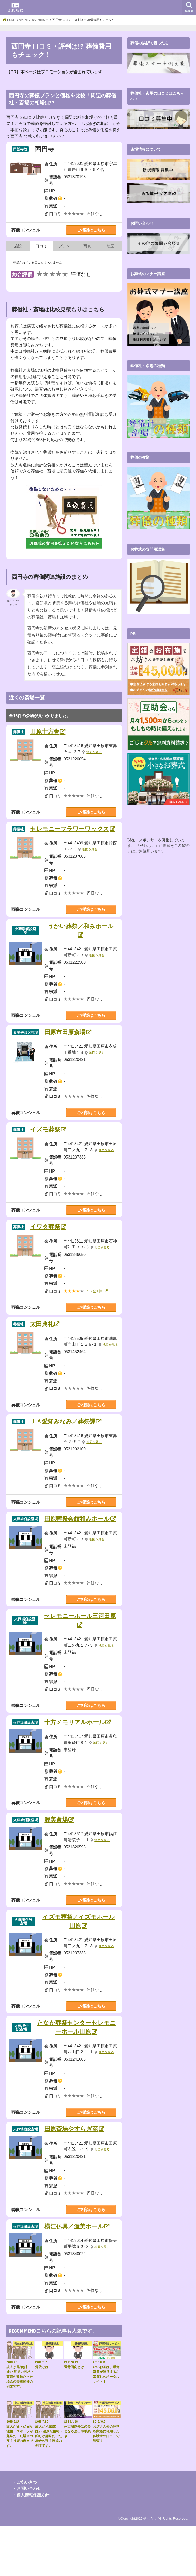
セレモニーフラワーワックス (74, 829)
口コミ (41, 246)
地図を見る (94, 752)
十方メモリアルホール (81, 1748)
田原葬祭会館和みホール (80, 1533)
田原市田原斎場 (68, 1044)
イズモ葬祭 (47, 1142)
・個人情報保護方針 (31, 2544)
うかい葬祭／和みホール (80, 936)
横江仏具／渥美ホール (81, 2266)
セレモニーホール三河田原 (80, 1646)
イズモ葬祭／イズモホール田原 (79, 1958)
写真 (87, 246)
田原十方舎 (47, 731)
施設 (18, 246)
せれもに (150, 2568)
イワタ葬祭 (47, 1240)
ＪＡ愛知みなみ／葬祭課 (66, 1436)
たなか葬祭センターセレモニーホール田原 (76, 2066)
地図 (110, 246)
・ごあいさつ (25, 2532)
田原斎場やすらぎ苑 (75, 2168)
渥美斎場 (58, 1855)
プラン (64, 246)
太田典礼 (44, 1337)
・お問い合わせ (27, 2538)
